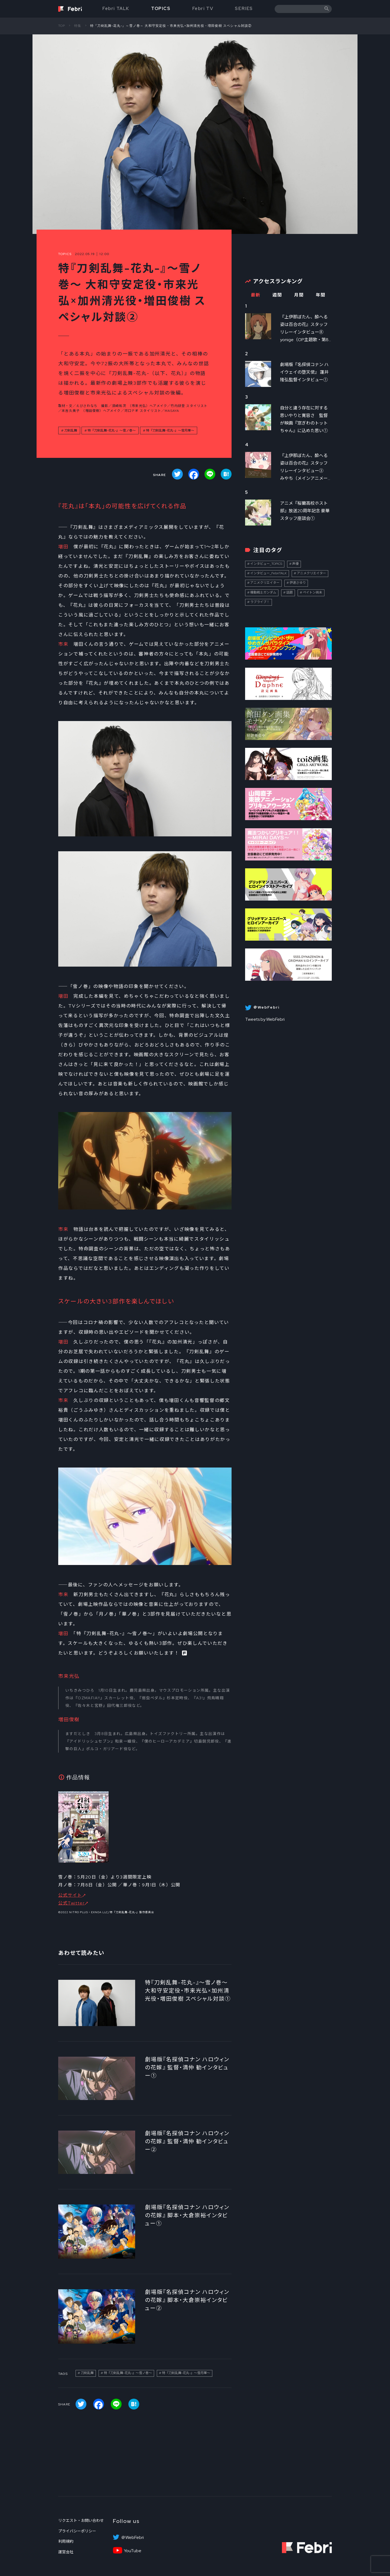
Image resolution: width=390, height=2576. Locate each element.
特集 (77, 26)
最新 (255, 295)
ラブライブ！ (260, 602)
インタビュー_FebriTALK (268, 573)
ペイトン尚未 (312, 592)
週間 (277, 295)
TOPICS (161, 8)
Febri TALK (115, 8)
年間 (320, 295)
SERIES (244, 8)
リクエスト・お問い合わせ (81, 2520)
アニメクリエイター (311, 573)
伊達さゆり (298, 583)
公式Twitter (71, 1903)
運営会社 (65, 2551)
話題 (289, 592)
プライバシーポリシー (77, 2531)
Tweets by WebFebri (265, 1019)
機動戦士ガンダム (263, 592)
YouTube (132, 2550)
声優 (295, 564)
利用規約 (65, 2541)
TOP (61, 26)
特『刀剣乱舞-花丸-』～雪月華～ (170, 430)
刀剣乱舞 (70, 430)
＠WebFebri (132, 2537)
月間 (299, 295)
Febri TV (202, 8)
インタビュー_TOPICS (266, 564)
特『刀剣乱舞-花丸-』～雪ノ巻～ (111, 430)
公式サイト (70, 1895)
